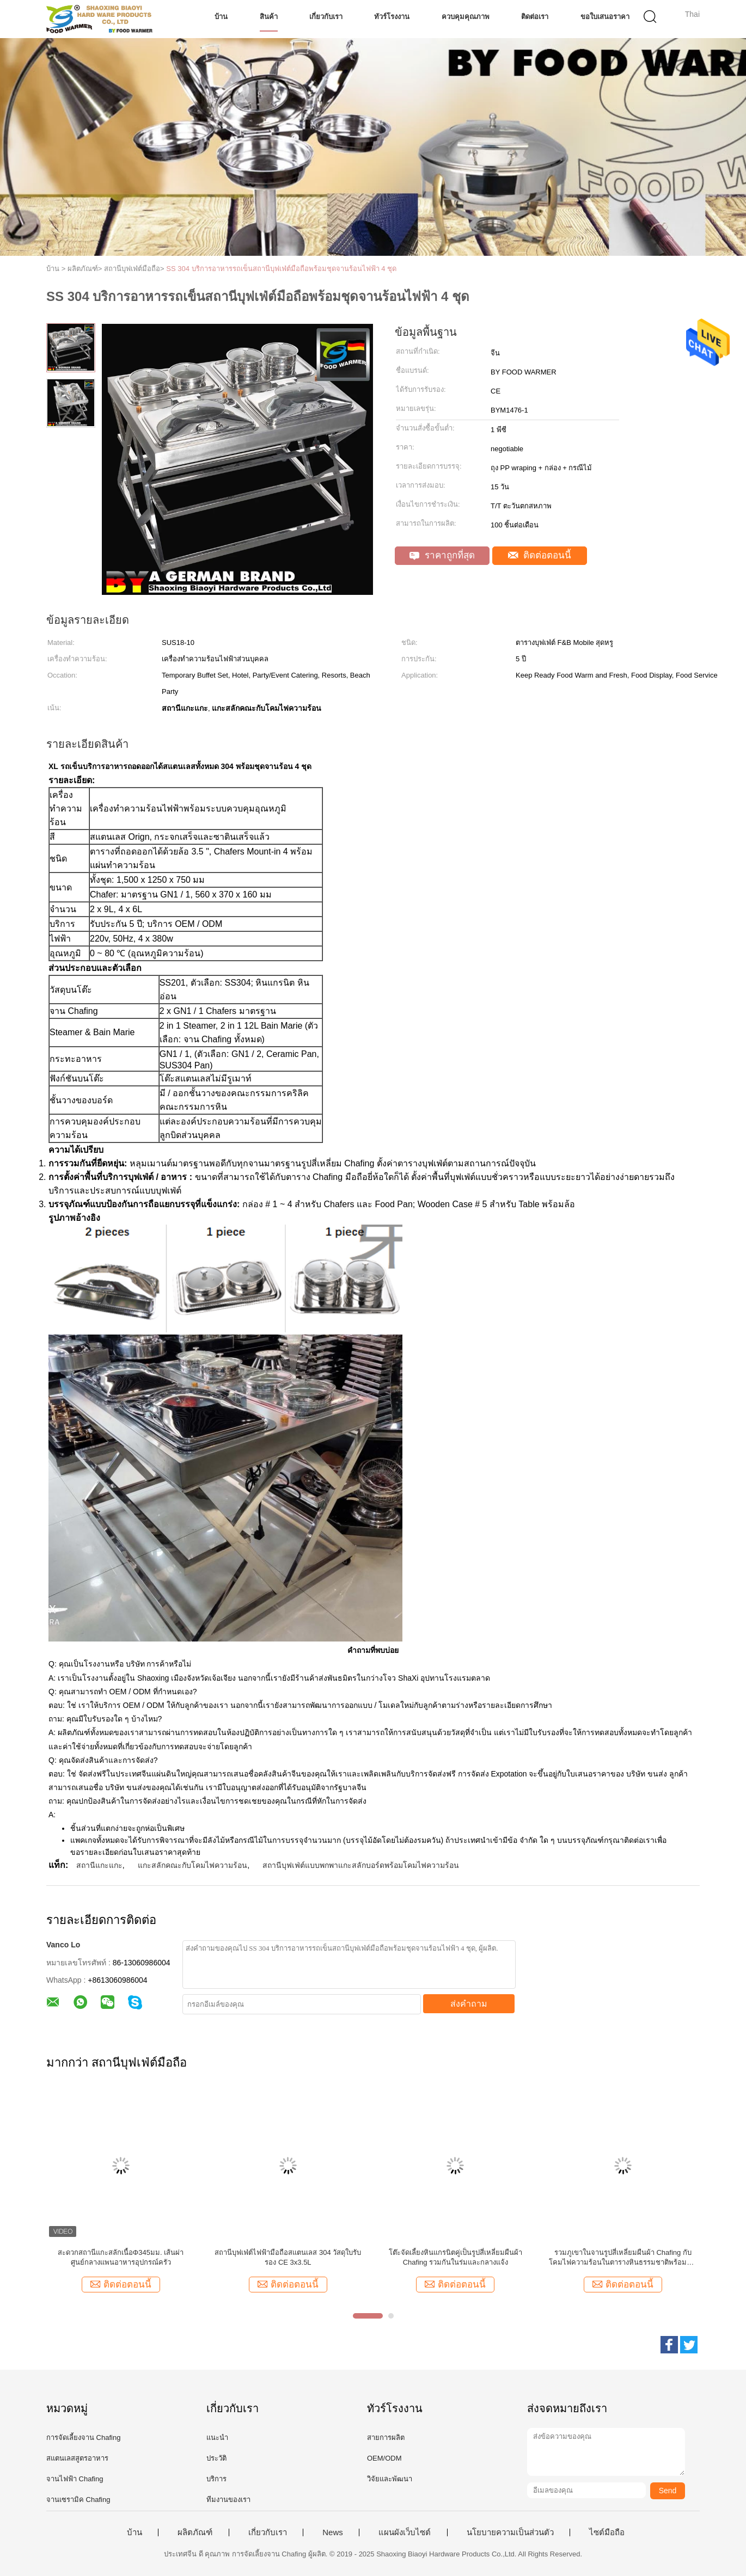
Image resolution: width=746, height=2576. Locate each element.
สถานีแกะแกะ (99, 1865)
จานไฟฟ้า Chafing (74, 2479)
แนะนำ (217, 2437)
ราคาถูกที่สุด (442, 555)
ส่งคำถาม (468, 2003)
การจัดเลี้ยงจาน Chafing (83, 2437)
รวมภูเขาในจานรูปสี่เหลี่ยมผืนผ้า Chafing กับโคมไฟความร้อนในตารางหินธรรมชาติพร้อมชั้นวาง (622, 2257)
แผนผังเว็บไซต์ (404, 2532)
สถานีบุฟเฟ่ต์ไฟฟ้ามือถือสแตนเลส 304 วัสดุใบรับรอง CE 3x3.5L (288, 2257)
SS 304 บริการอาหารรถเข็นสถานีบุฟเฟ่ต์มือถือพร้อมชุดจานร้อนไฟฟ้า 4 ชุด (281, 269)
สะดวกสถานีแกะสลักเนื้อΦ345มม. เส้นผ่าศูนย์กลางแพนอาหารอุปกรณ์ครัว (121, 2257)
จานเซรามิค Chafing (78, 2499)
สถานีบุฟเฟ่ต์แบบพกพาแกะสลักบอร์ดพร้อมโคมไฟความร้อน (360, 1865)
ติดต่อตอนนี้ (540, 555)
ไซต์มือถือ (607, 2532)
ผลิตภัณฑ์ (195, 2532)
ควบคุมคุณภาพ (466, 17)
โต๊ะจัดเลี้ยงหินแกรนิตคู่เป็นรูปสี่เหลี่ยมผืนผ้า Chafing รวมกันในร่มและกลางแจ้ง (455, 2257)
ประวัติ (216, 2458)
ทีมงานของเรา (228, 2499)
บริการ (216, 2479)
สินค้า (269, 17)
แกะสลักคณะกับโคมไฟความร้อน (192, 1865)
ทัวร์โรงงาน (391, 17)
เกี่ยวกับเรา (326, 17)
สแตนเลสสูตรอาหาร (77, 2458)
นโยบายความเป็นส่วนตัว (510, 2532)
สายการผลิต (386, 2437)
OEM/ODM (384, 2458)
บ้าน (221, 17)
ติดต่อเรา (534, 17)
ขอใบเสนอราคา (604, 17)
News (332, 2532)
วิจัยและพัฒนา (389, 2479)
